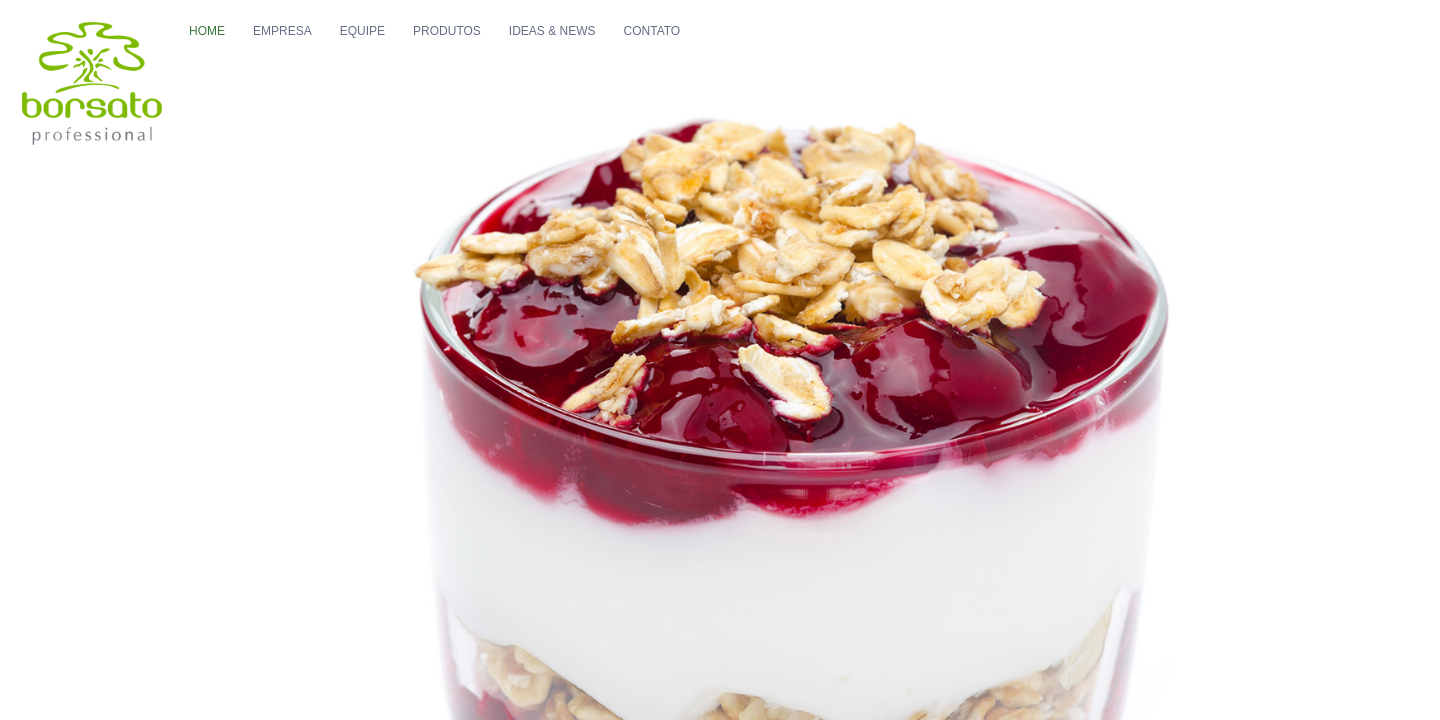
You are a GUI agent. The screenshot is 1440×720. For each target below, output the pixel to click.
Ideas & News (681, 51)
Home (336, 51)
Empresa (411, 51)
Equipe (491, 51)
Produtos (576, 51)
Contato (781, 51)
